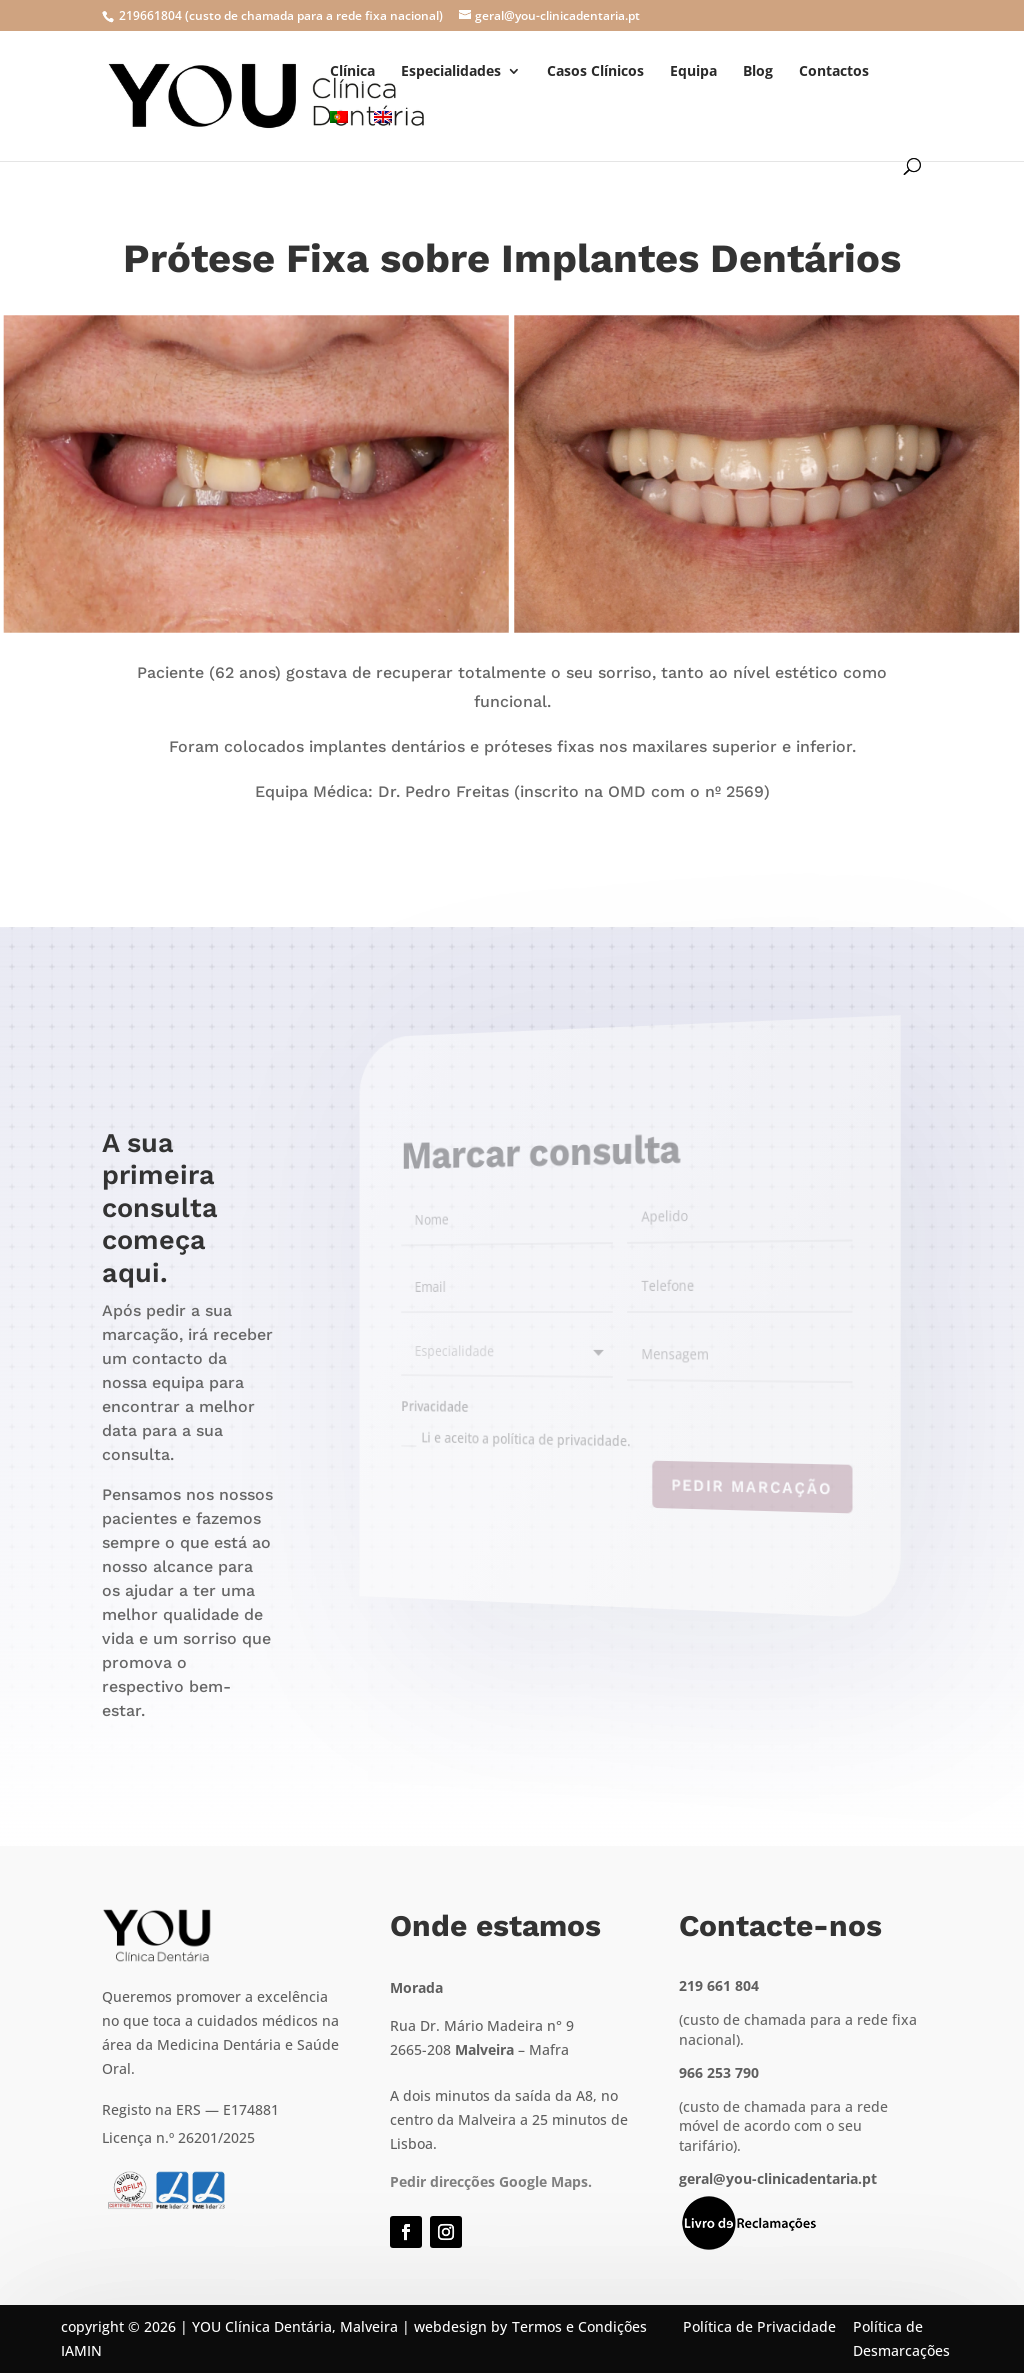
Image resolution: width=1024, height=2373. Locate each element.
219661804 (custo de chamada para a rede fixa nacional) (279, 15)
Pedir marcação (735, 1491)
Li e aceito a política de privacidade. (537, 1436)
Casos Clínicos (595, 72)
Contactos (834, 72)
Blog (758, 72)
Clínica (352, 72)
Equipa (693, 72)
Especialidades (451, 72)
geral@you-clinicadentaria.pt (778, 2178)
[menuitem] (339, 134)
